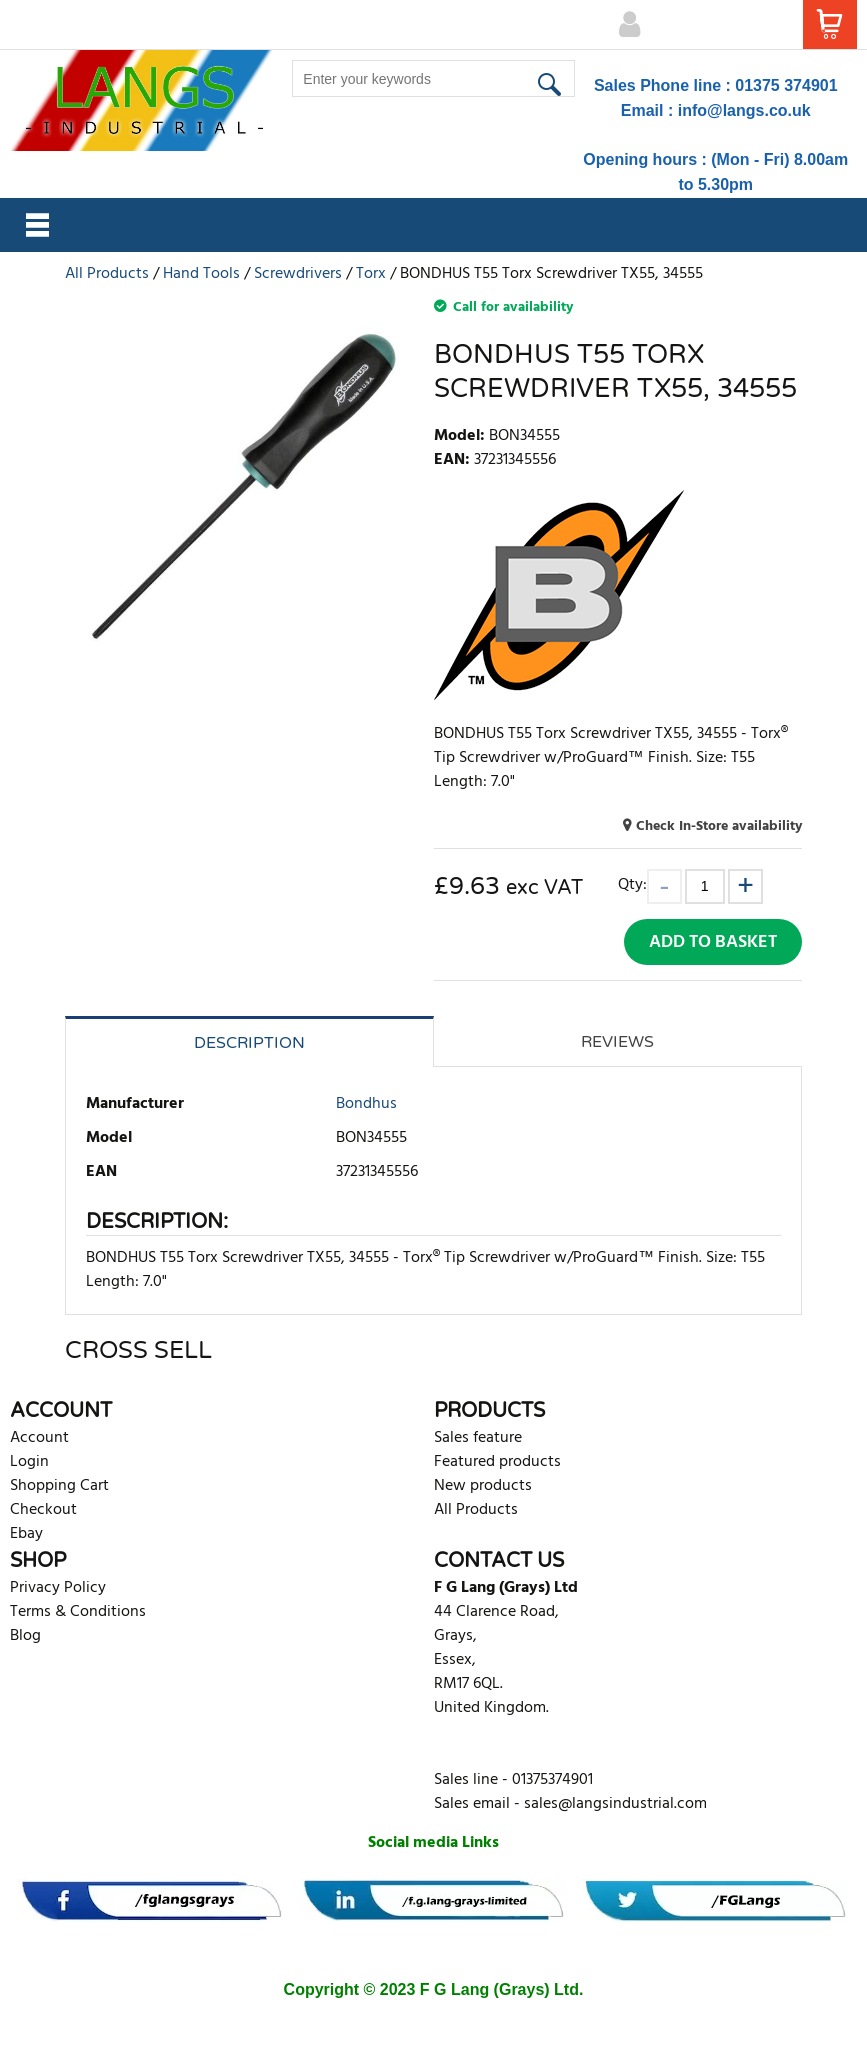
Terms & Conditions (78, 1612)
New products (483, 1486)
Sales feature (478, 1438)
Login (29, 1462)
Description (249, 1043)
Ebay (26, 1534)
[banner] (151, 1900)
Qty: (632, 884)
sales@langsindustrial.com (615, 1804)
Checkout (43, 1510)
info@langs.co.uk (744, 110)
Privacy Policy (58, 1588)
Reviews (617, 1042)
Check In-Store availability (719, 826)
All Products (476, 1510)
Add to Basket (713, 942)
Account (39, 1438)
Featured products (497, 1462)
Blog (25, 1636)
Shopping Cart (59, 1486)
